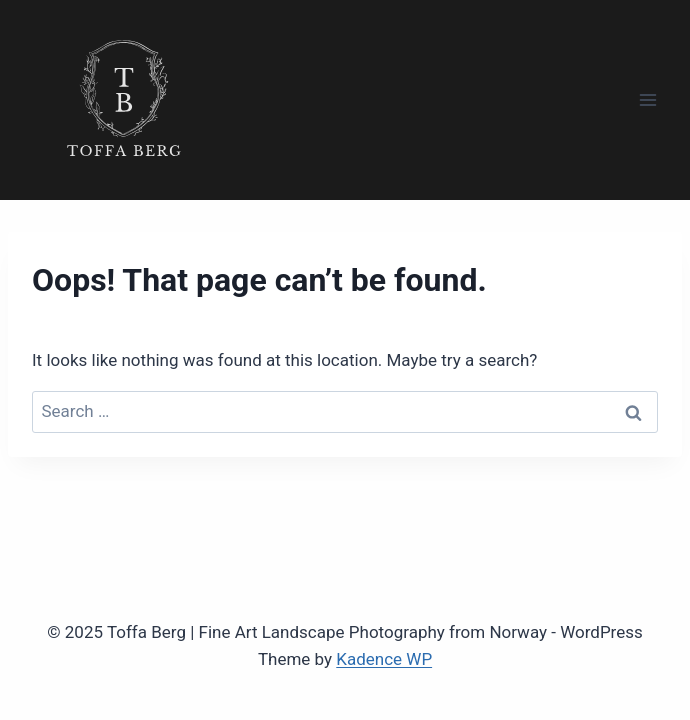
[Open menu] (647, 99)
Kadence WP (384, 659)
